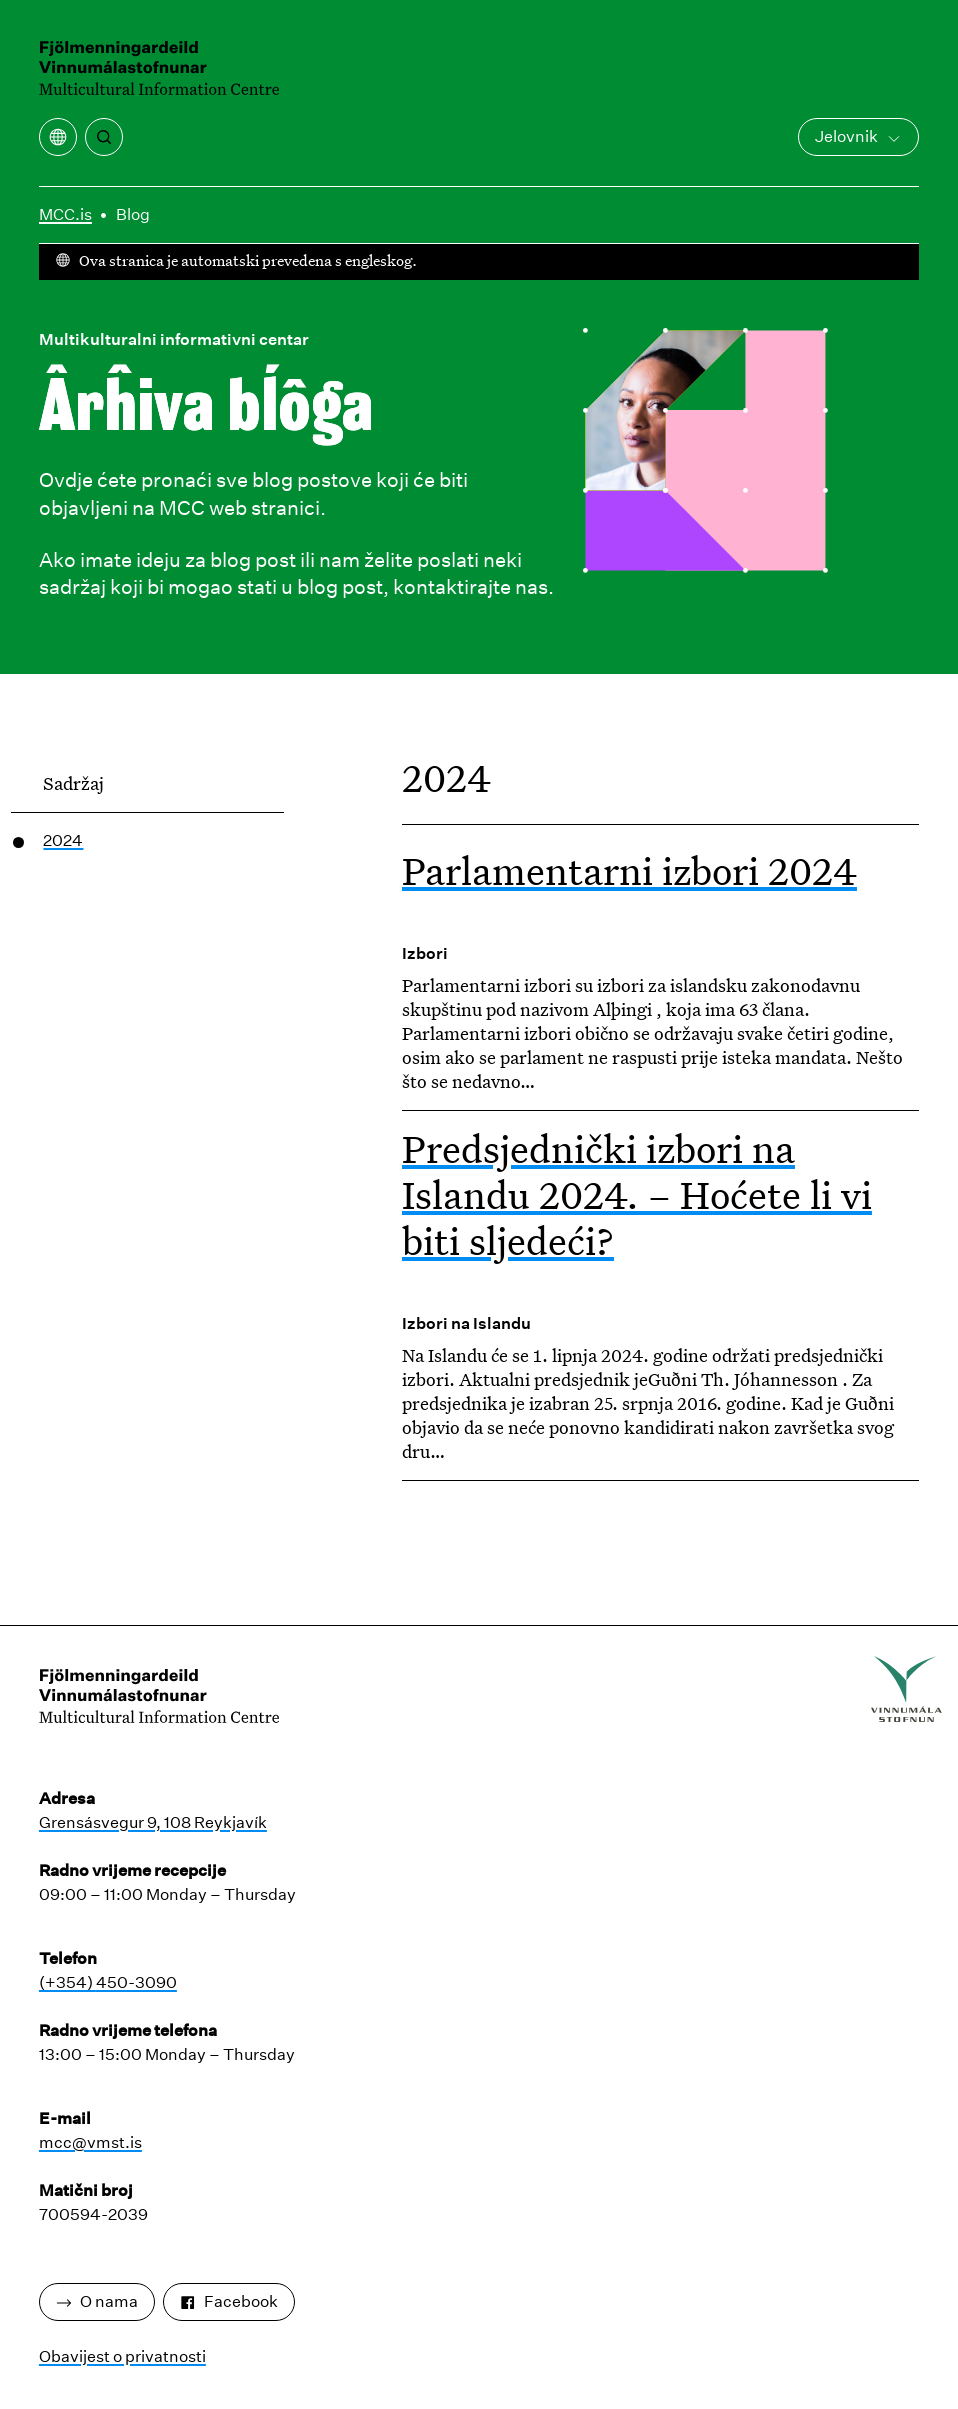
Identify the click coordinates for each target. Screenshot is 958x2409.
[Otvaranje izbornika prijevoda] (58, 137)
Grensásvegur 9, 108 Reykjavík (153, 1822)
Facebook (229, 2301)
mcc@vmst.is (90, 2142)
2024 (63, 840)
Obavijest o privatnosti (122, 2356)
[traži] (104, 137)
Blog (133, 214)
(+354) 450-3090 (108, 1982)
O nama (97, 2301)
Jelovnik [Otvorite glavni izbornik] (858, 136)
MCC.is (65, 214)
